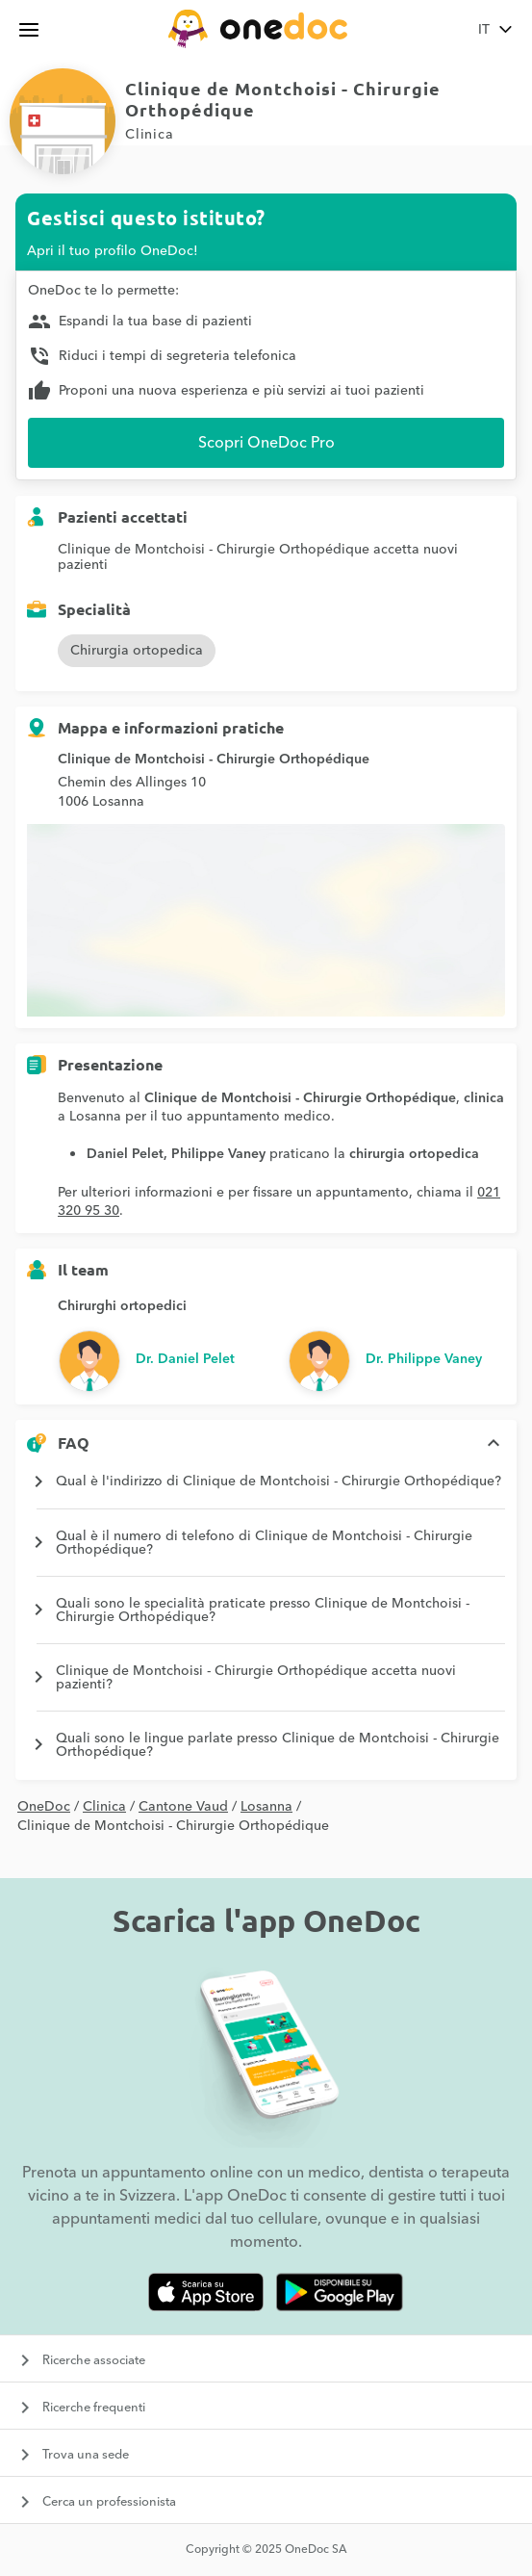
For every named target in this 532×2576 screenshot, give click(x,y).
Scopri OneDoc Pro (266, 442)
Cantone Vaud (183, 1806)
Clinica (104, 1806)
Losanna (266, 1806)
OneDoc (43, 1806)
